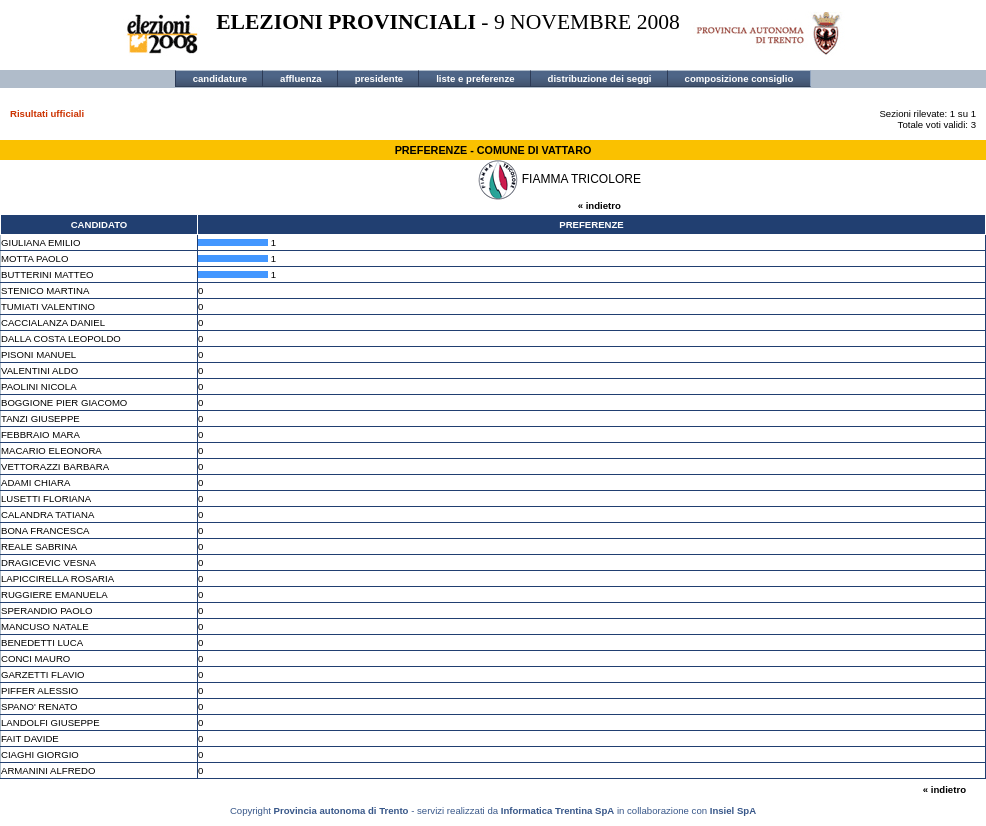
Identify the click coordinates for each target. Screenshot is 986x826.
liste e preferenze (475, 78)
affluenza (301, 78)
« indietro (599, 205)
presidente (379, 78)
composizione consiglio (739, 78)
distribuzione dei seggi (600, 78)
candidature (220, 78)
